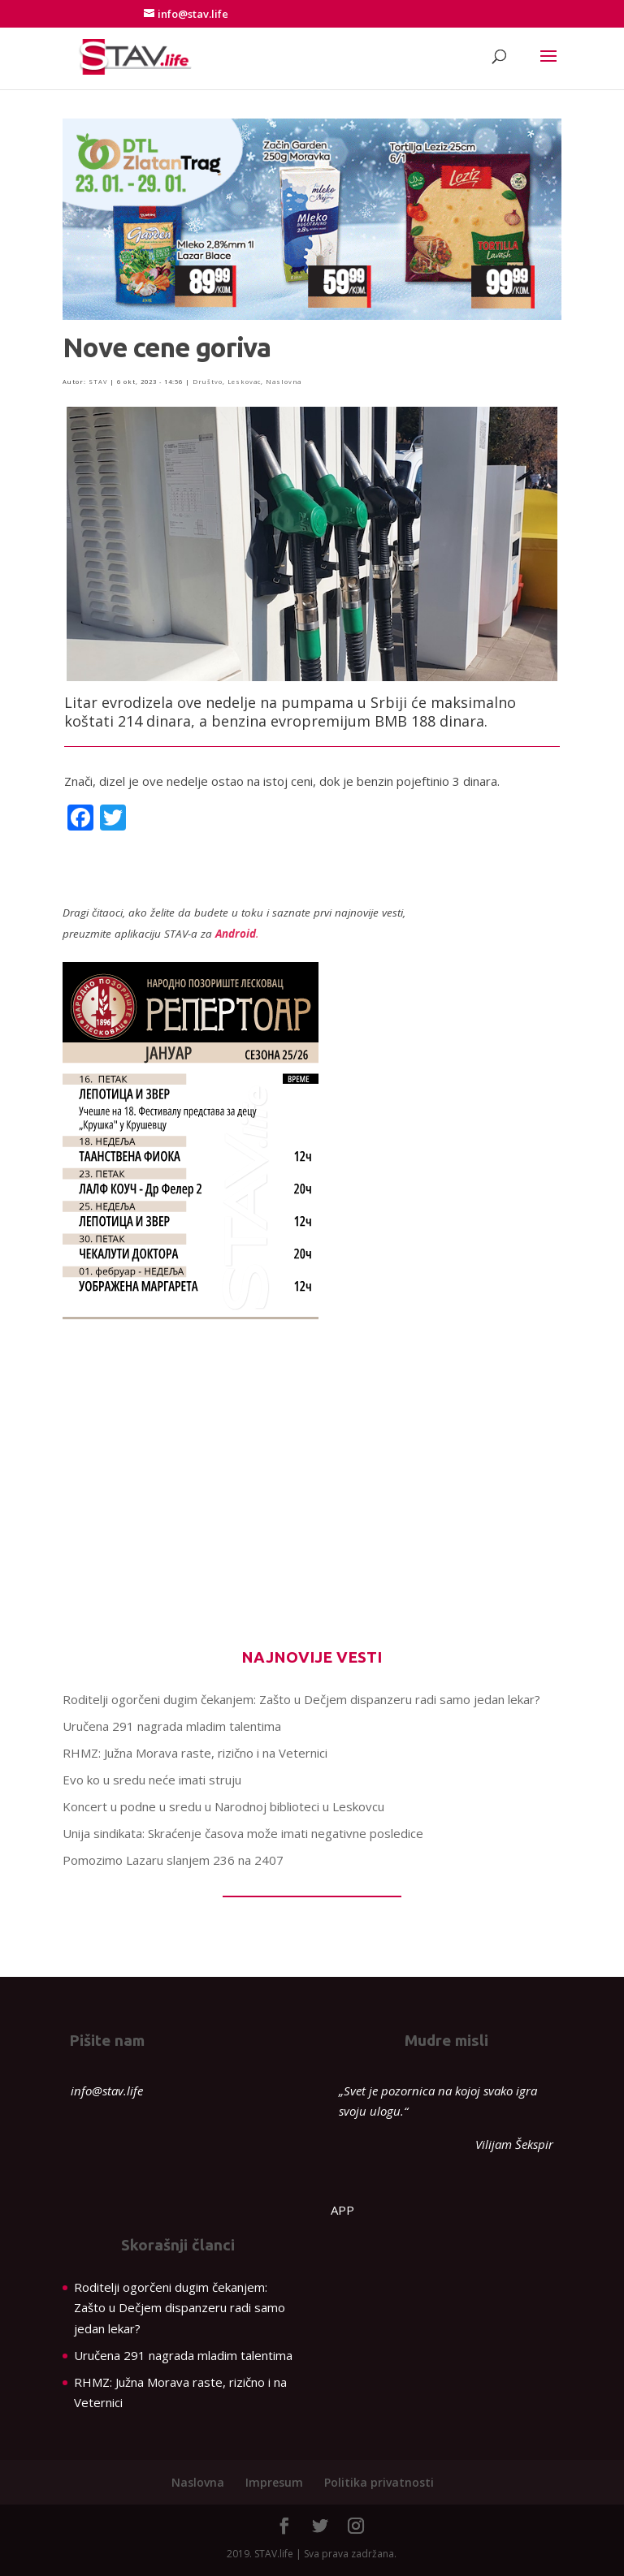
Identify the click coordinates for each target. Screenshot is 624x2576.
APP (342, 2210)
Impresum (274, 2482)
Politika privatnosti (379, 2482)
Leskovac (244, 382)
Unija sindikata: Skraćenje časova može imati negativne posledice (243, 1833)
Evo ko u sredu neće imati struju (152, 1779)
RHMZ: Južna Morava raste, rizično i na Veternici (195, 1753)
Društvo (208, 382)
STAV (98, 382)
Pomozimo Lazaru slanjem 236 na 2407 (173, 1860)
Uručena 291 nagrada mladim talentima (172, 1726)
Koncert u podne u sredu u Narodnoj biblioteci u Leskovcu (223, 1806)
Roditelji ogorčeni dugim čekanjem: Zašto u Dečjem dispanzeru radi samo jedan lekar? (301, 1699)
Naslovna (283, 382)
